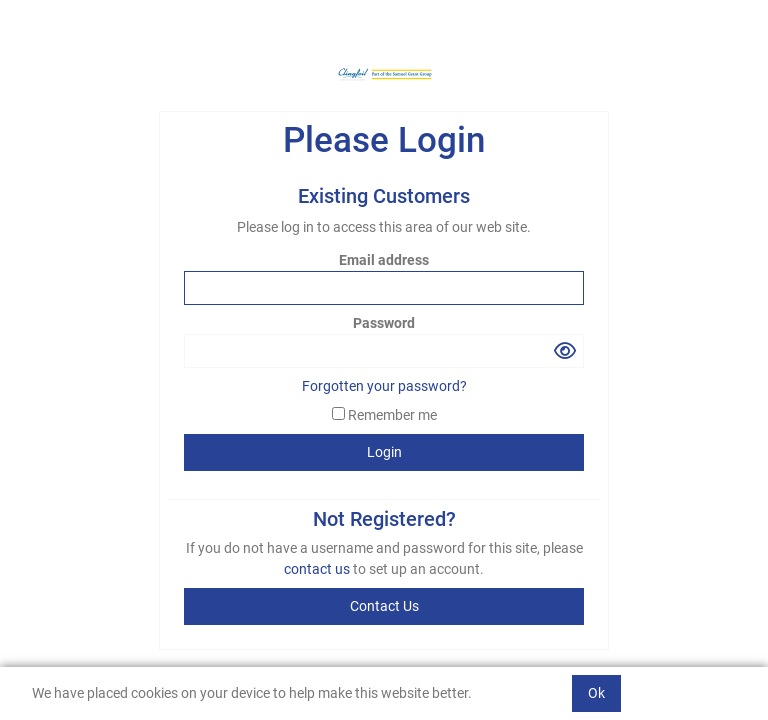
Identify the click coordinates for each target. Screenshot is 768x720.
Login (384, 452)
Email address (384, 260)
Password (384, 323)
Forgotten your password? (384, 386)
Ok (596, 693)
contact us (318, 569)
